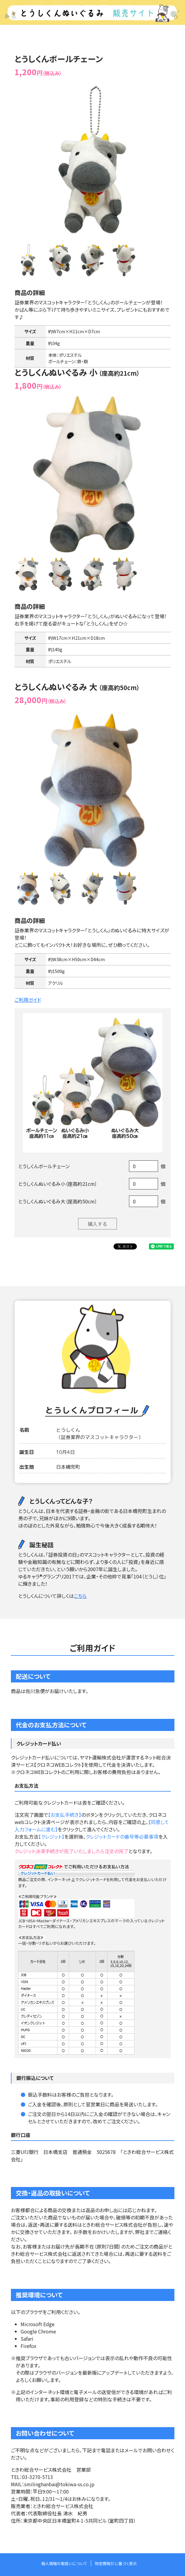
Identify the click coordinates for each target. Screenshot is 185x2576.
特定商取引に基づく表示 (116, 2563)
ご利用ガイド (28, 999)
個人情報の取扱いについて (64, 2563)
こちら (80, 1595)
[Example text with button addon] (143, 1166)
